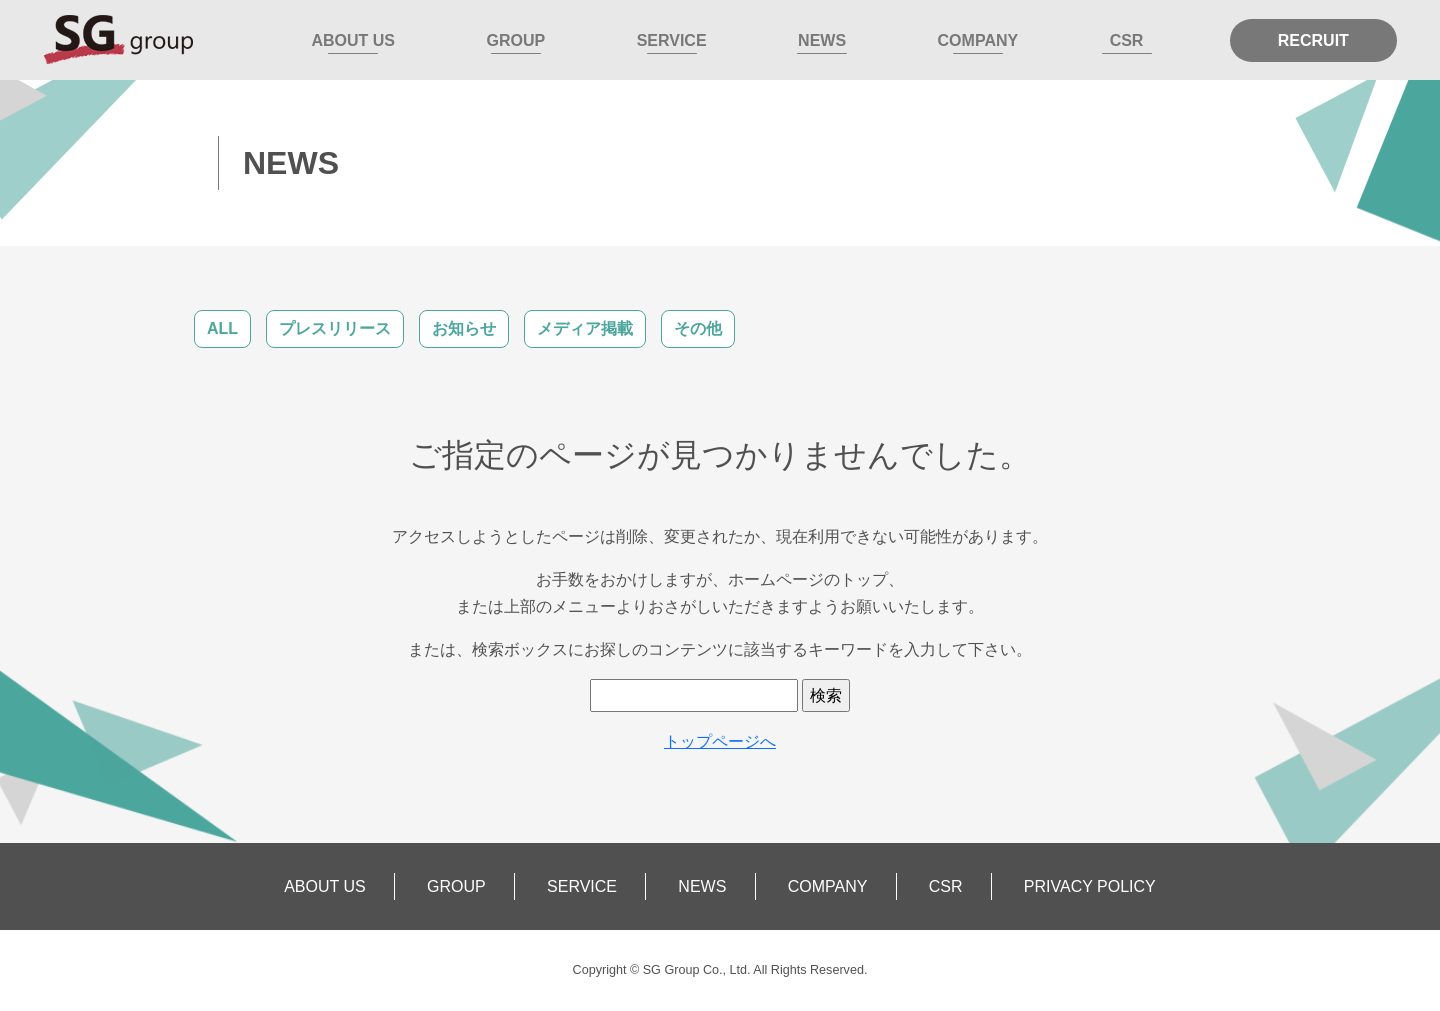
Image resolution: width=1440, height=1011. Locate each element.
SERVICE (672, 40)
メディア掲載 (585, 328)
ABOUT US (353, 40)
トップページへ (720, 741)
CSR (1127, 40)
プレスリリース (335, 328)
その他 (698, 328)
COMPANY (978, 40)
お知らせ (464, 328)
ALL (222, 328)
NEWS (822, 40)
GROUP (515, 40)
